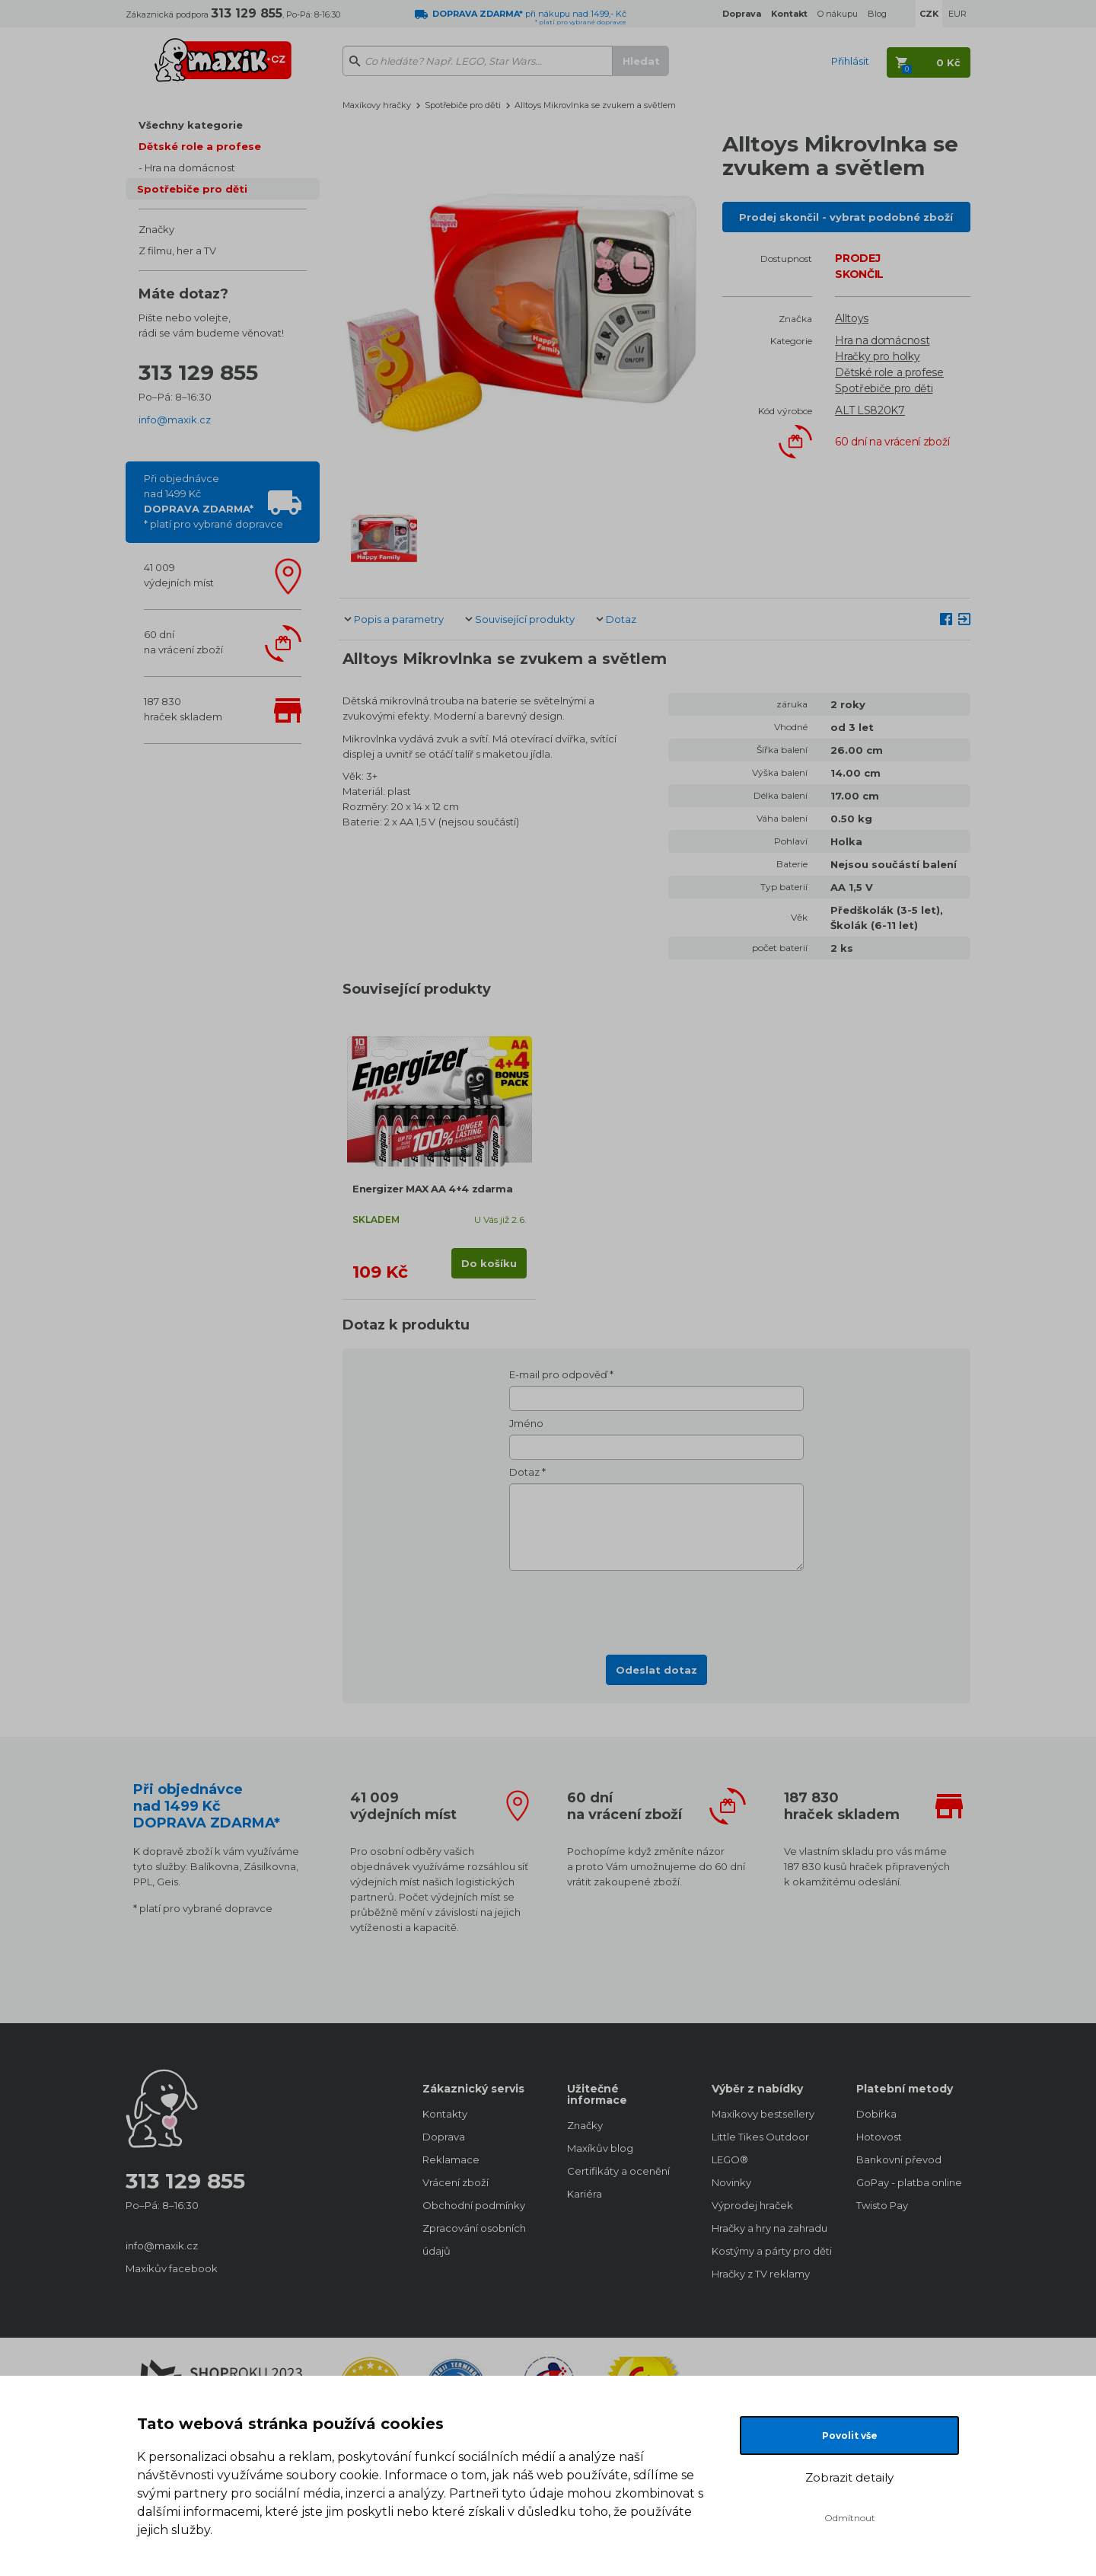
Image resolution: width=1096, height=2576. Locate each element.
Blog (877, 13)
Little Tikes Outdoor (760, 2137)
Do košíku (489, 1263)
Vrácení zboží (455, 2182)
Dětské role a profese (200, 146)
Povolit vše (850, 2435)
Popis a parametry (399, 619)
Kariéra (584, 2194)
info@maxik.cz (175, 419)
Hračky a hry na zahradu (769, 2228)
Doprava (443, 2137)
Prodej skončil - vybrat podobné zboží (846, 217)
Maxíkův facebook (172, 2268)
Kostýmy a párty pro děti (769, 2251)
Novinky (731, 2182)
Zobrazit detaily (849, 2477)
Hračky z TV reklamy (761, 2274)
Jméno (526, 1423)
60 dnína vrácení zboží (183, 642)
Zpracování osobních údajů (474, 2239)
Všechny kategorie (191, 125)
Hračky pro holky (877, 356)
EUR (957, 13)
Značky (156, 229)
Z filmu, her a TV (177, 250)
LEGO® (730, 2159)
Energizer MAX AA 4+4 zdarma (432, 1189)
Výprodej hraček (752, 2205)
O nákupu (837, 13)
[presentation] (657, 1608)
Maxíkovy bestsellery (763, 2114)
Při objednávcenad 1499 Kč (213, 501)
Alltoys (851, 318)
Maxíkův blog (600, 2148)
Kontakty (444, 2114)
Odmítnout (849, 2517)
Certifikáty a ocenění (618, 2171)
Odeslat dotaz (656, 1670)
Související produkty (525, 619)
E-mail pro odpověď (558, 1374)
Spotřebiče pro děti (192, 189)
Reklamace (451, 2159)
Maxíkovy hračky (376, 105)
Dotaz (621, 619)
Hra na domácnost (190, 167)
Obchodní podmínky (473, 2205)
